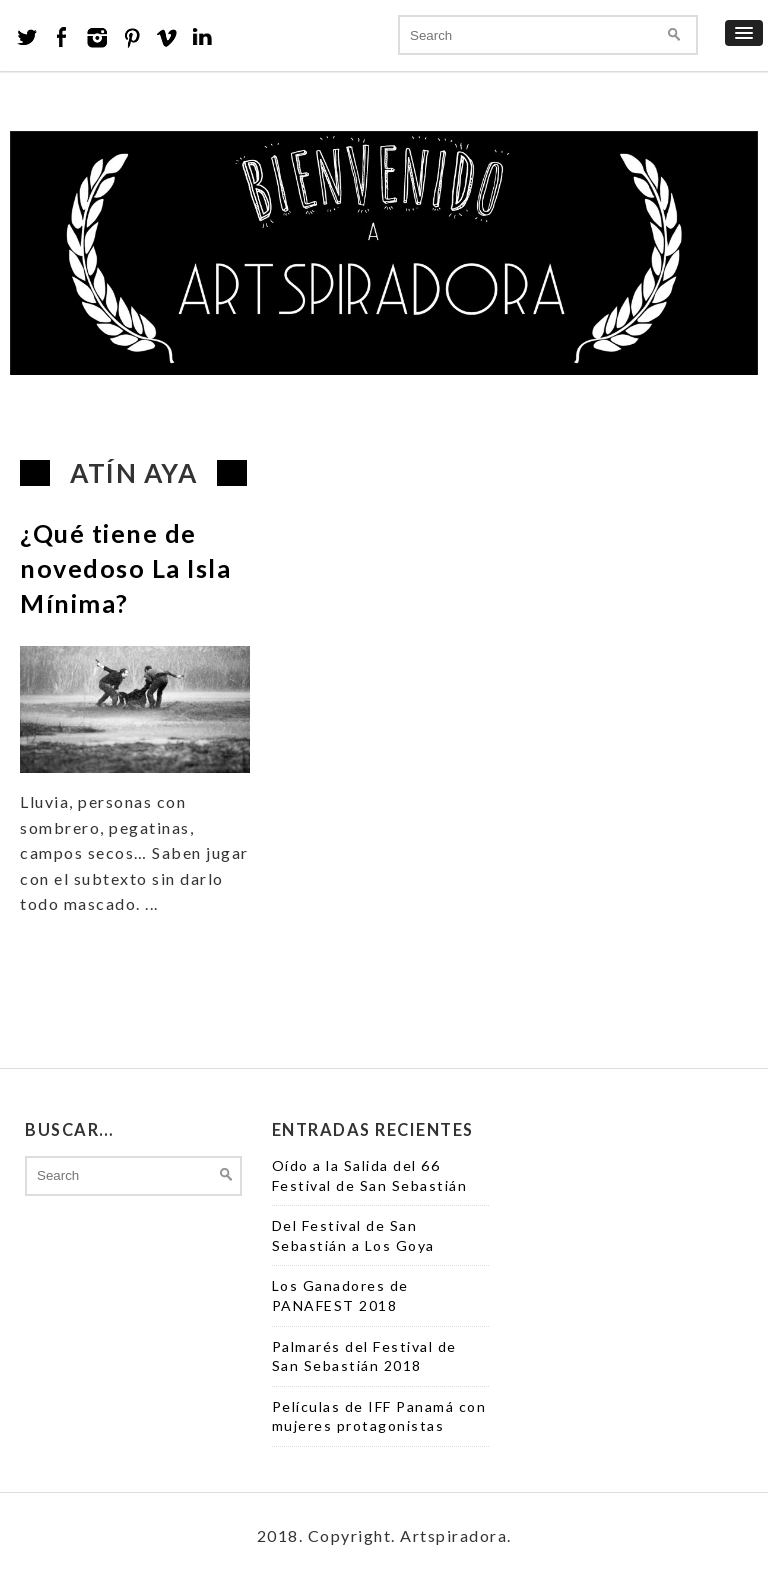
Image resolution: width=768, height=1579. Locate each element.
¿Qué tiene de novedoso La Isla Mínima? (125, 568)
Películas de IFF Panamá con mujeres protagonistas (379, 1416)
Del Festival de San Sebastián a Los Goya (353, 1235)
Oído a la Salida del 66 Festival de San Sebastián (370, 1175)
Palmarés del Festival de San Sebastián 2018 (364, 1356)
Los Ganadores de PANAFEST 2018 (340, 1295)
